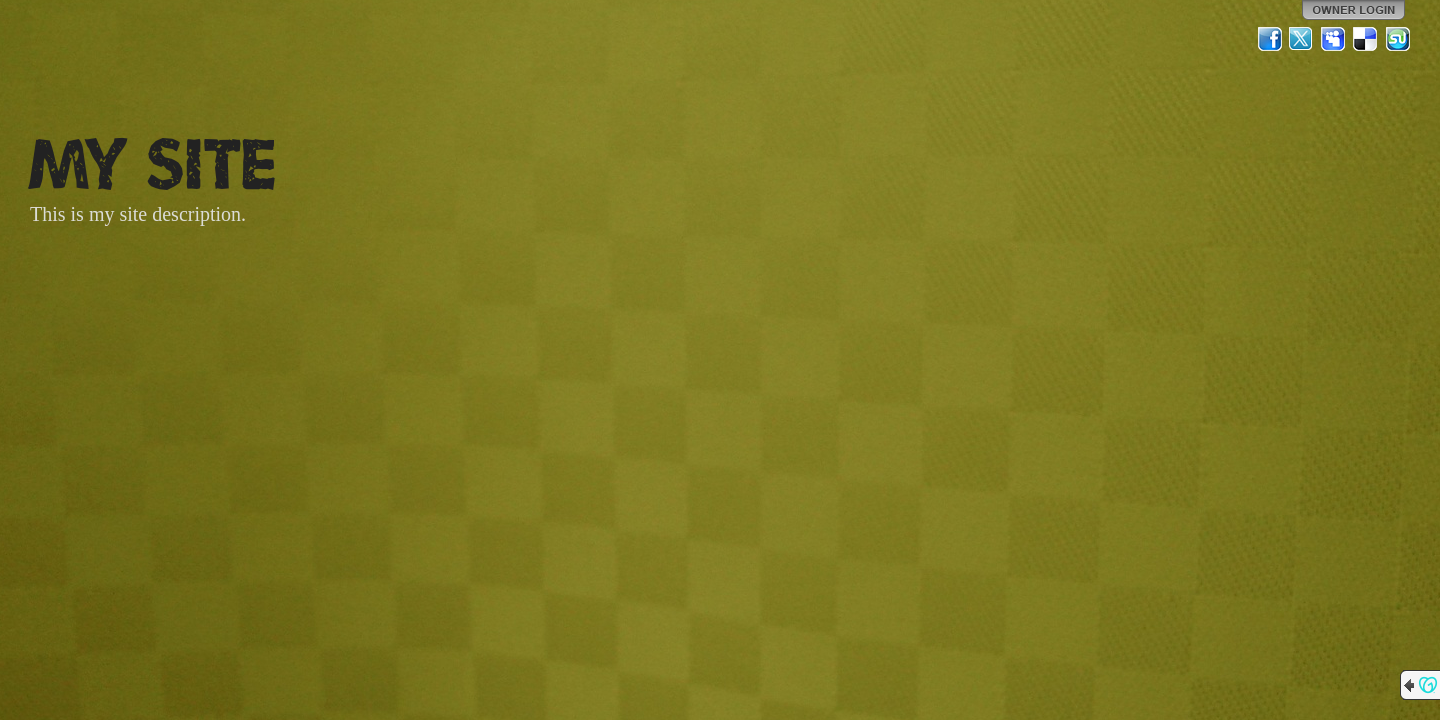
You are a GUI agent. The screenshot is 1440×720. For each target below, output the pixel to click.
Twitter (1302, 39)
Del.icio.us (1366, 39)
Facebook (1270, 39)
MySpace (1334, 39)
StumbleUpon (1398, 39)
